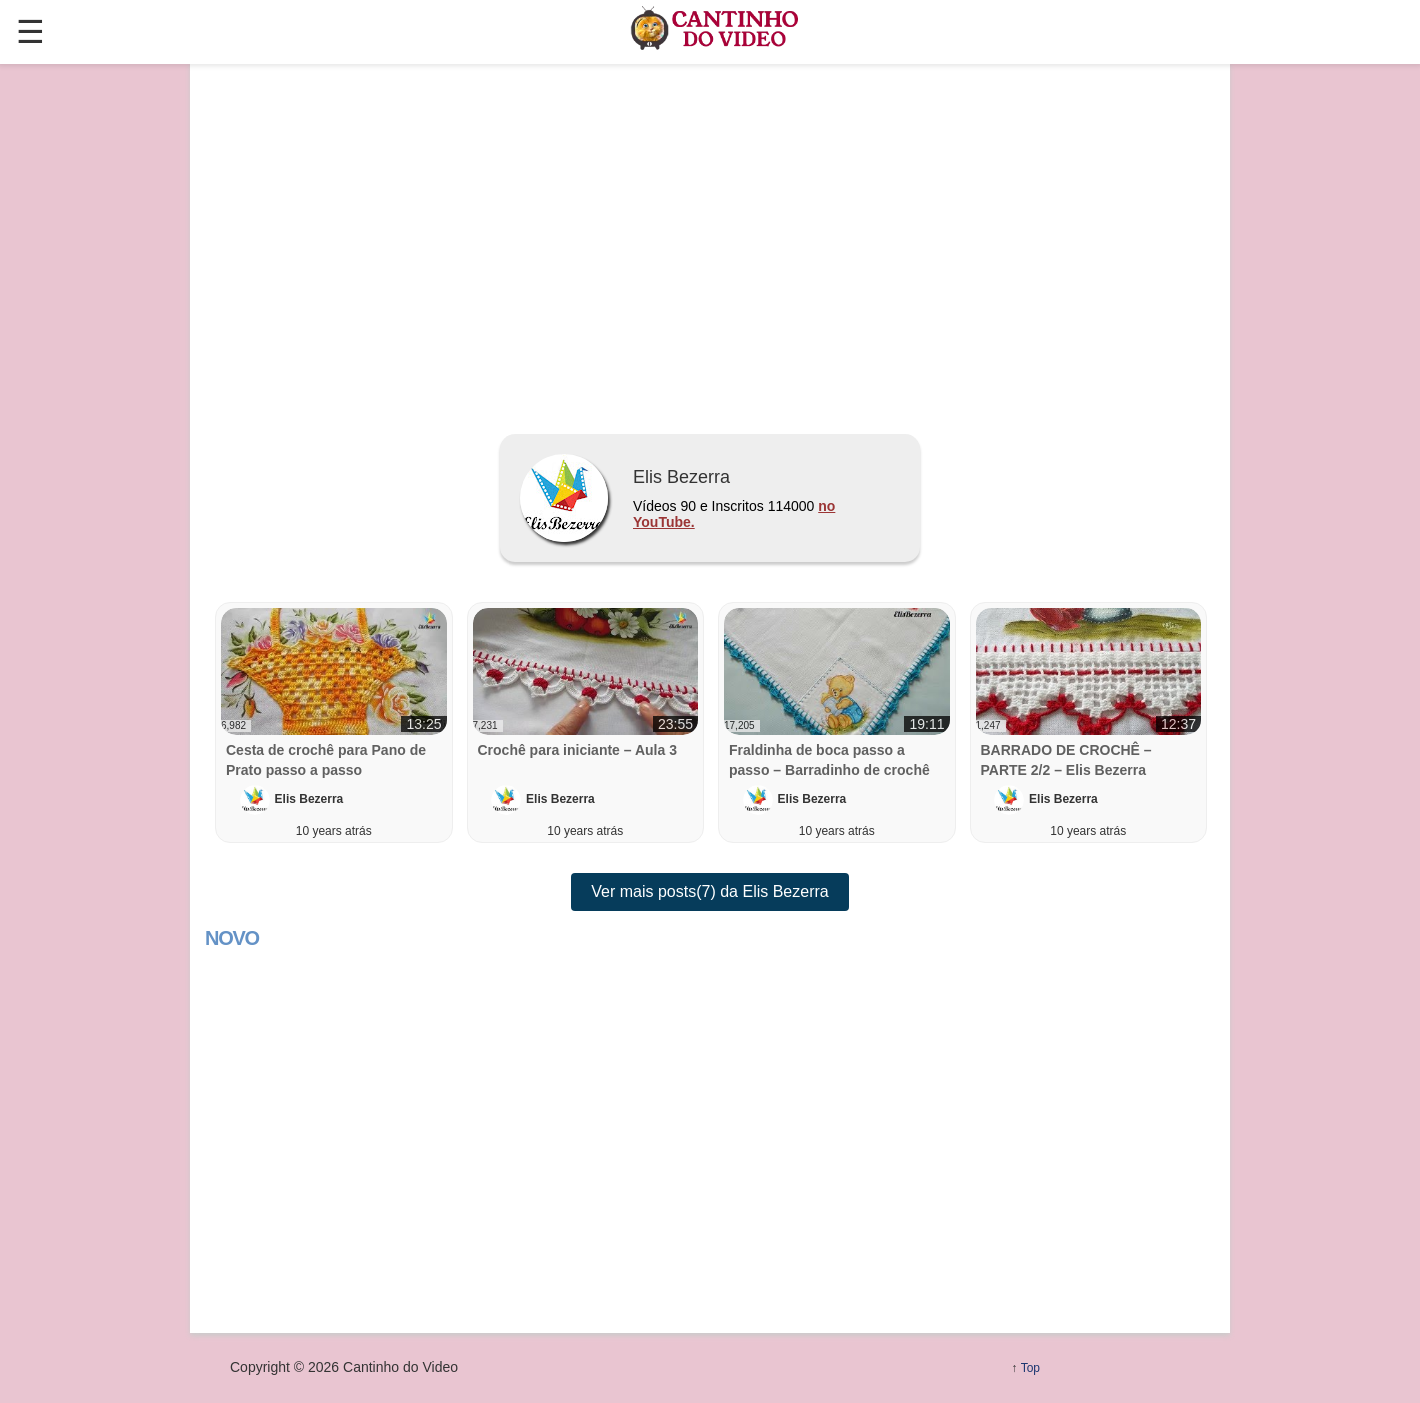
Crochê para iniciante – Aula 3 (577, 750)
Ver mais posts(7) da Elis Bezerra (709, 891)
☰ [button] (30, 32)
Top (1030, 1368)
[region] (710, 241)
